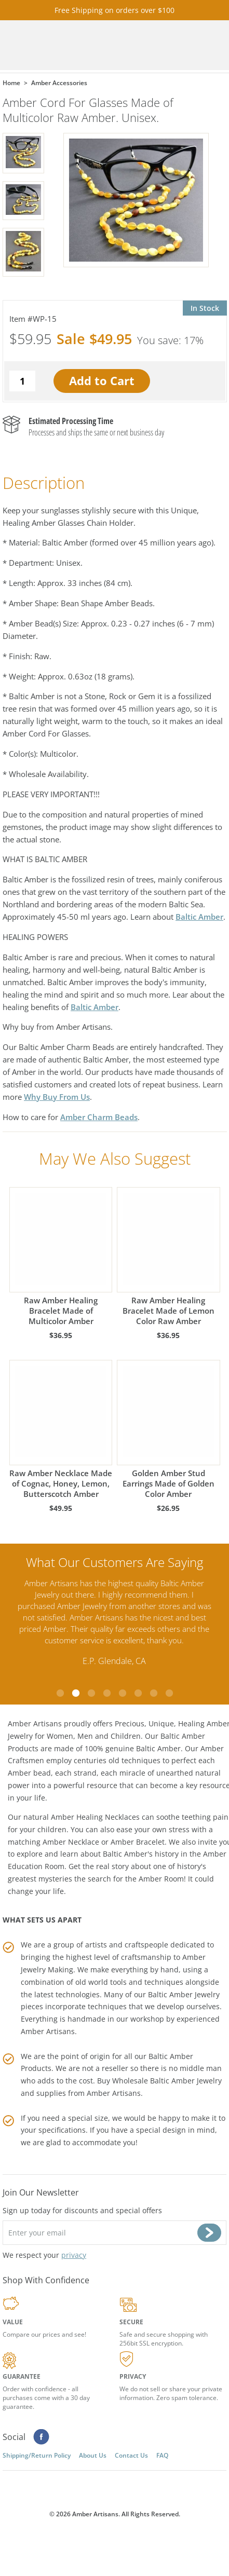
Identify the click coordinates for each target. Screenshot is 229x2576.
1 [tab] (60, 1693)
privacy (73, 2255)
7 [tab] (154, 1693)
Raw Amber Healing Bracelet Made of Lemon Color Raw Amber (168, 1256)
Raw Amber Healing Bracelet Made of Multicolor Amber (61, 1256)
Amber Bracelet (138, 1842)
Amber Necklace (71, 1842)
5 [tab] (122, 1693)
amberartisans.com (70, 45)
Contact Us (131, 2455)
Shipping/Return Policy (37, 2455)
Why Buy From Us (57, 1097)
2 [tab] (76, 1693)
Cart (149, 45)
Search (178, 45)
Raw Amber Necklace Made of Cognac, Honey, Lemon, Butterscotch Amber (61, 1429)
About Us (92, 2455)
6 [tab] (138, 1693)
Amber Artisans (114, 2093)
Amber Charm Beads (99, 1117)
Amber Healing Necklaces (95, 1817)
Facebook (41, 2437)
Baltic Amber (199, 916)
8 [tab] (169, 1693)
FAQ (162, 2455)
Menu (207, 45)
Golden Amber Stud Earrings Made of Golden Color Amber (168, 1429)
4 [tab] (107, 1693)
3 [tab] (91, 1693)
